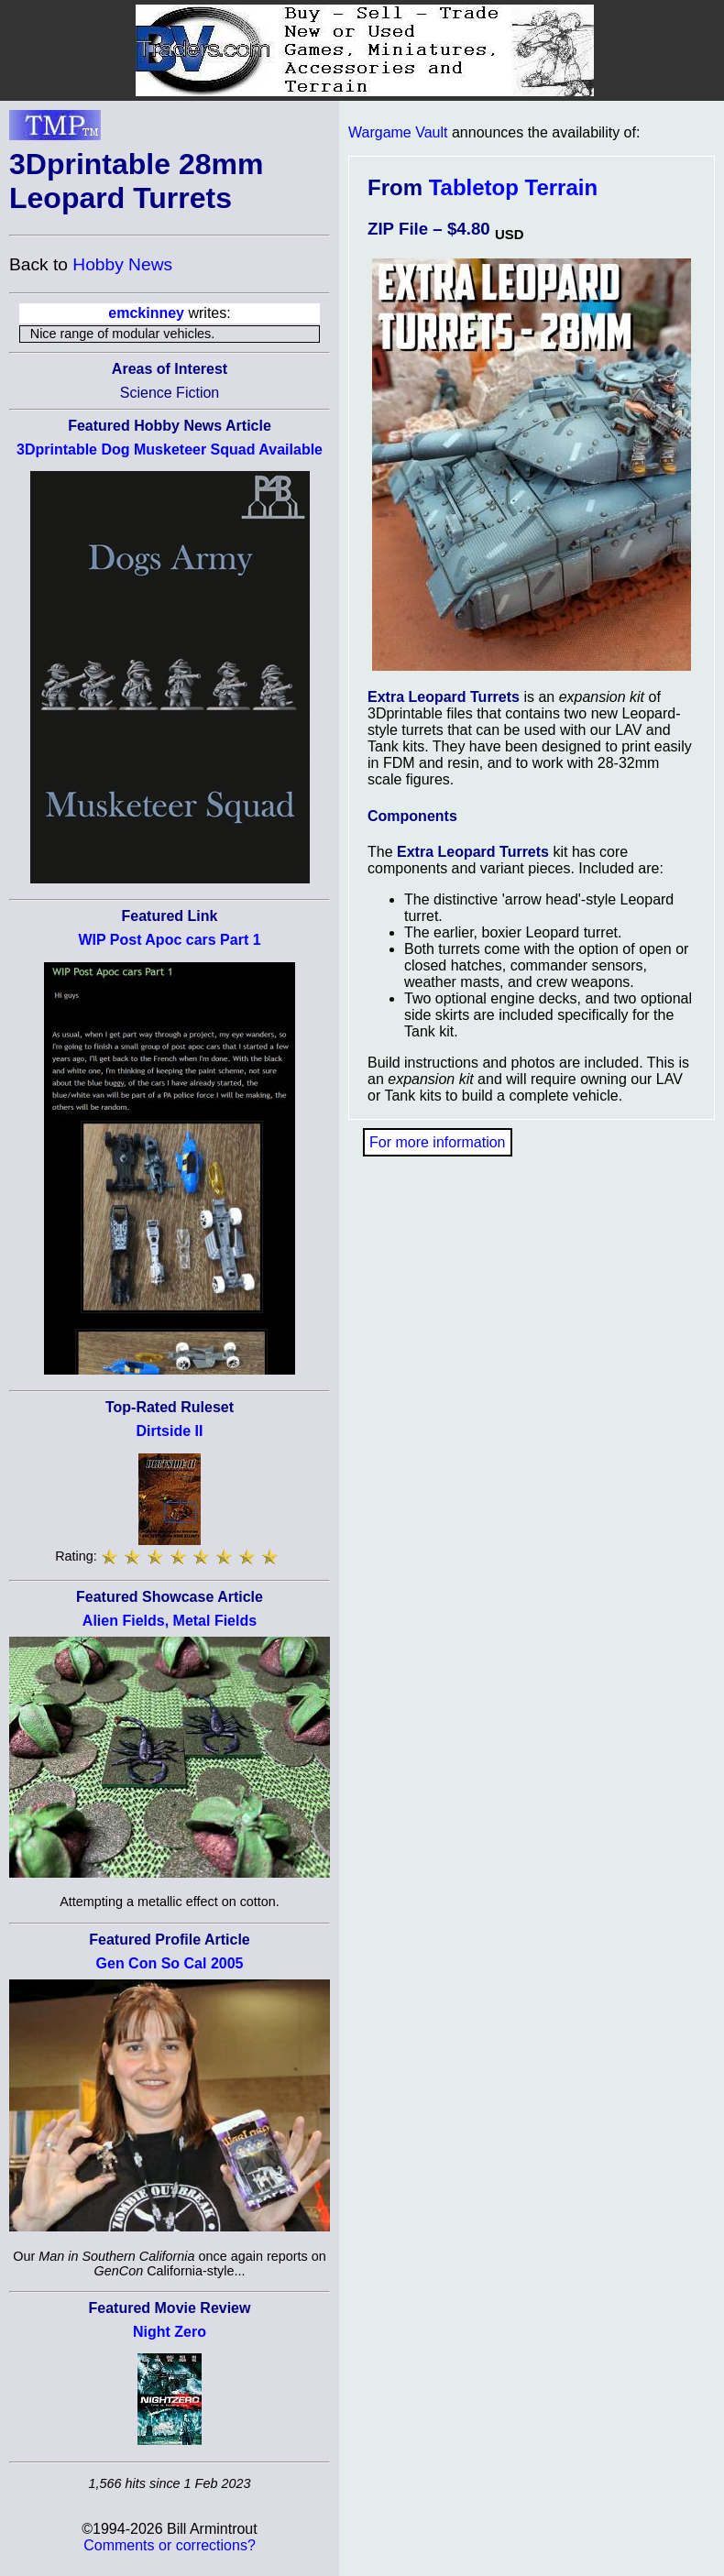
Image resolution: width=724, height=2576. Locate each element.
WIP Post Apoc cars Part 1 (169, 940)
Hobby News (122, 264)
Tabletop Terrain (513, 187)
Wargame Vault (397, 132)
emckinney (146, 313)
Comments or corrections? (169, 2545)
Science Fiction (170, 392)
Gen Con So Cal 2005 (170, 1963)
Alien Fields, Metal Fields (169, 1620)
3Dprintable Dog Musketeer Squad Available (169, 449)
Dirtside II (170, 1431)
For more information (437, 1142)
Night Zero (169, 2332)
